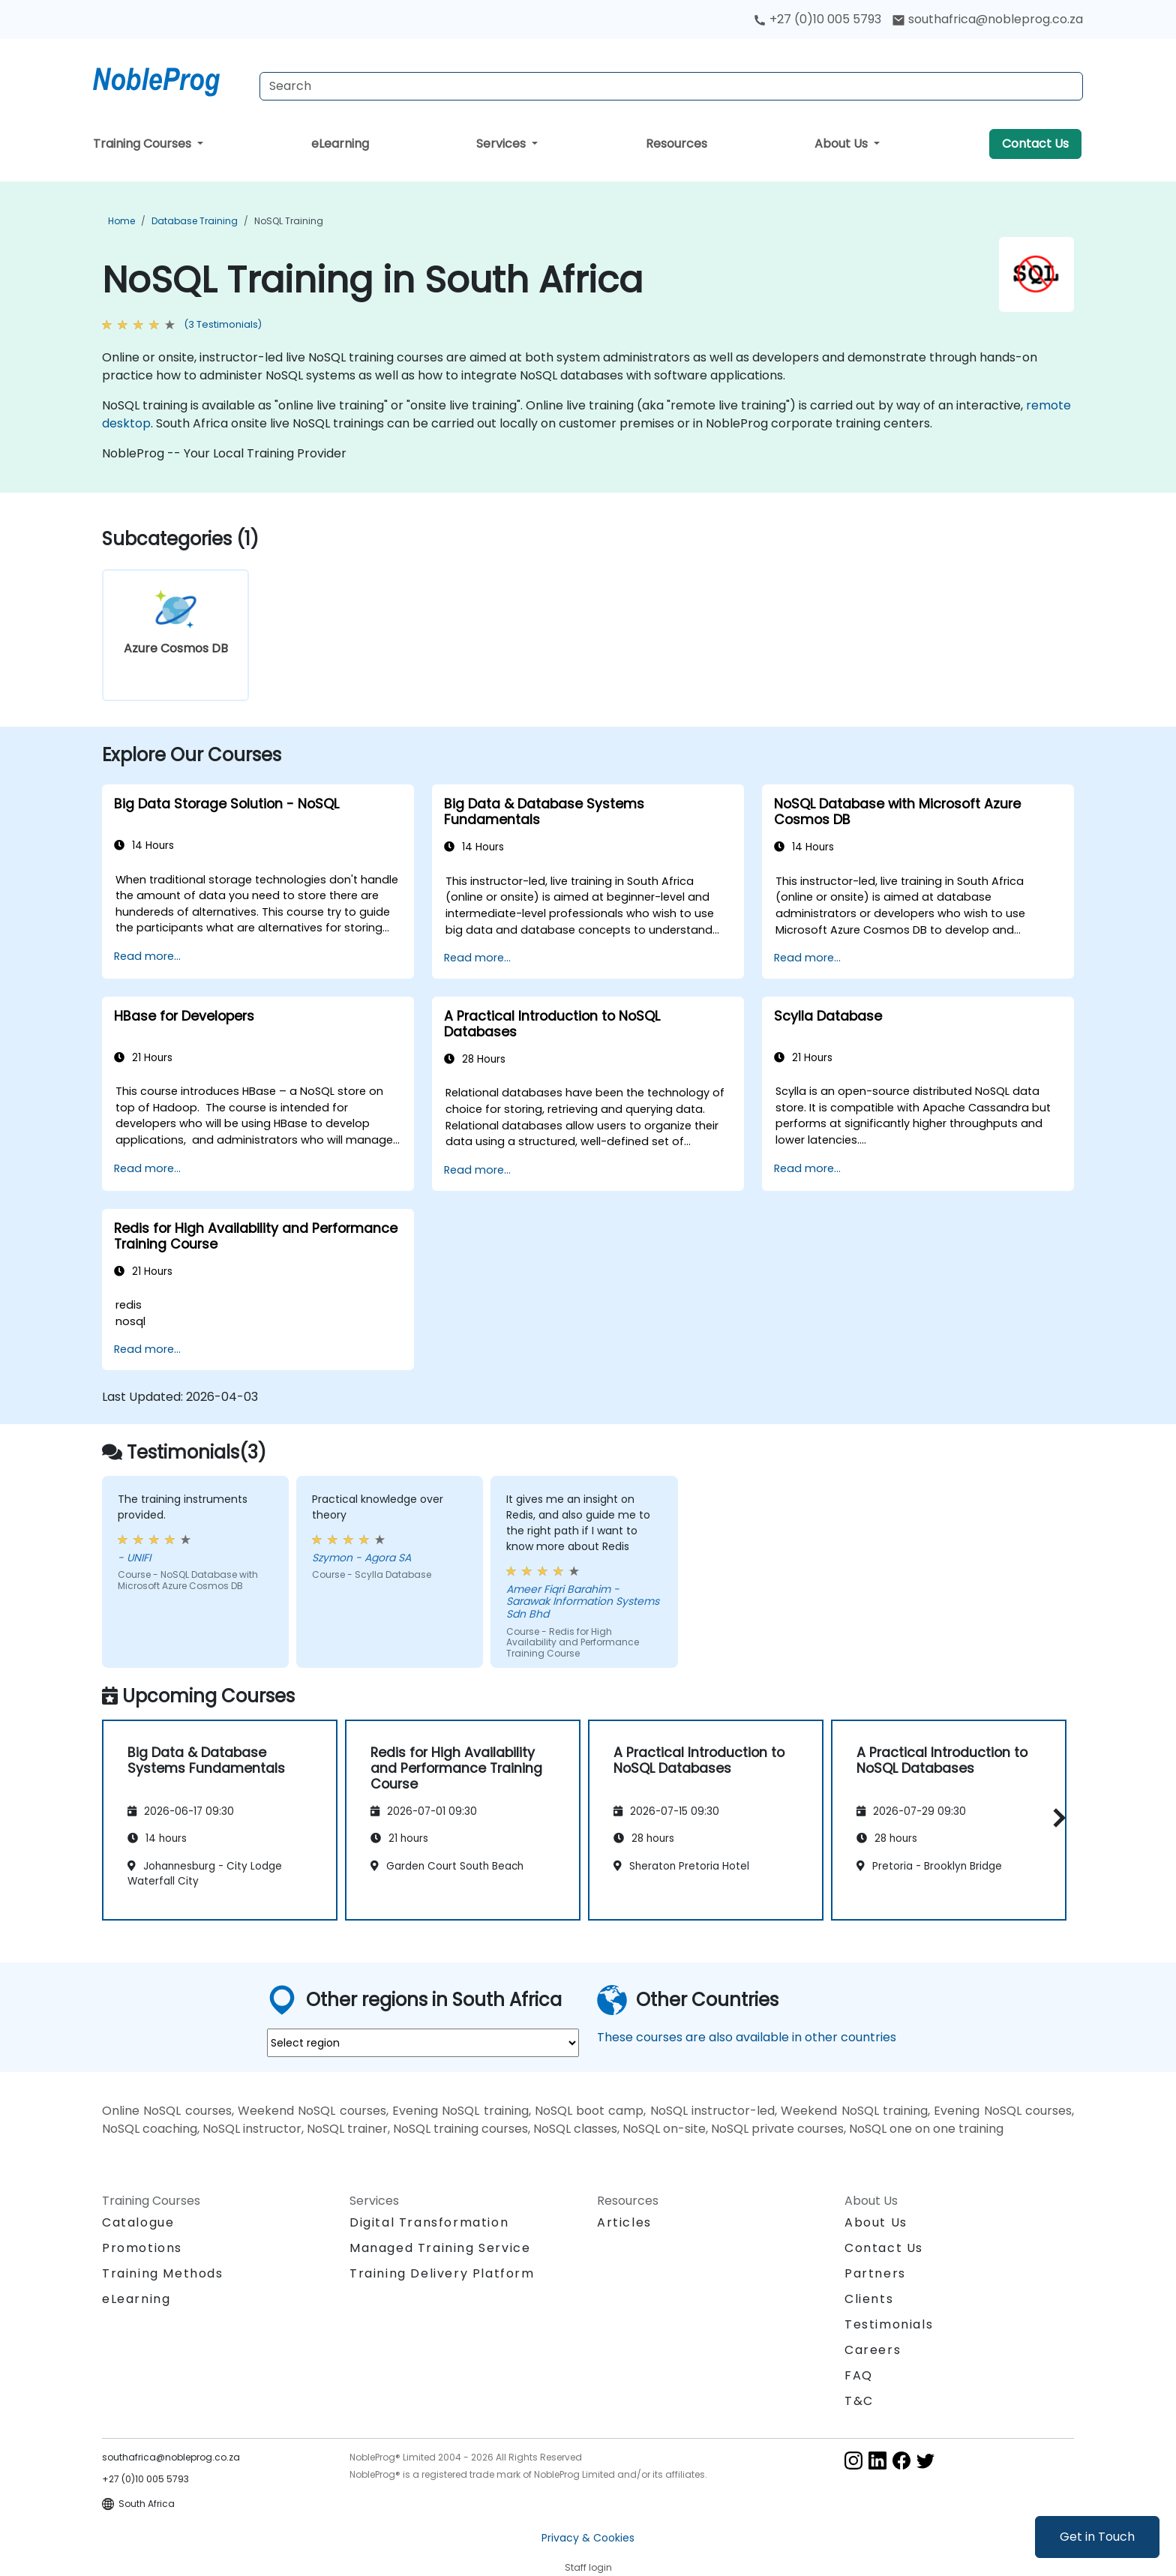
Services (502, 143)
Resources (676, 143)
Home (121, 220)
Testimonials (888, 2324)
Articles (624, 2222)
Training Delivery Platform (442, 2273)
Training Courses (143, 143)
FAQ (858, 2375)
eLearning (340, 143)
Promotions (142, 2248)
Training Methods (163, 2273)
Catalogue (138, 2222)
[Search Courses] (671, 86)
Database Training (195, 220)
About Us (842, 143)
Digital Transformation (429, 2222)
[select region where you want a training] (423, 2043)
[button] (1055, 1817)
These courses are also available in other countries (746, 2037)
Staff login (588, 2567)
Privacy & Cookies (588, 2537)
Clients (868, 2299)
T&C (859, 2401)
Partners (875, 2273)
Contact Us (1035, 143)
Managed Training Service (440, 2248)
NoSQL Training (288, 220)
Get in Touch (1097, 2536)
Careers (872, 2350)
